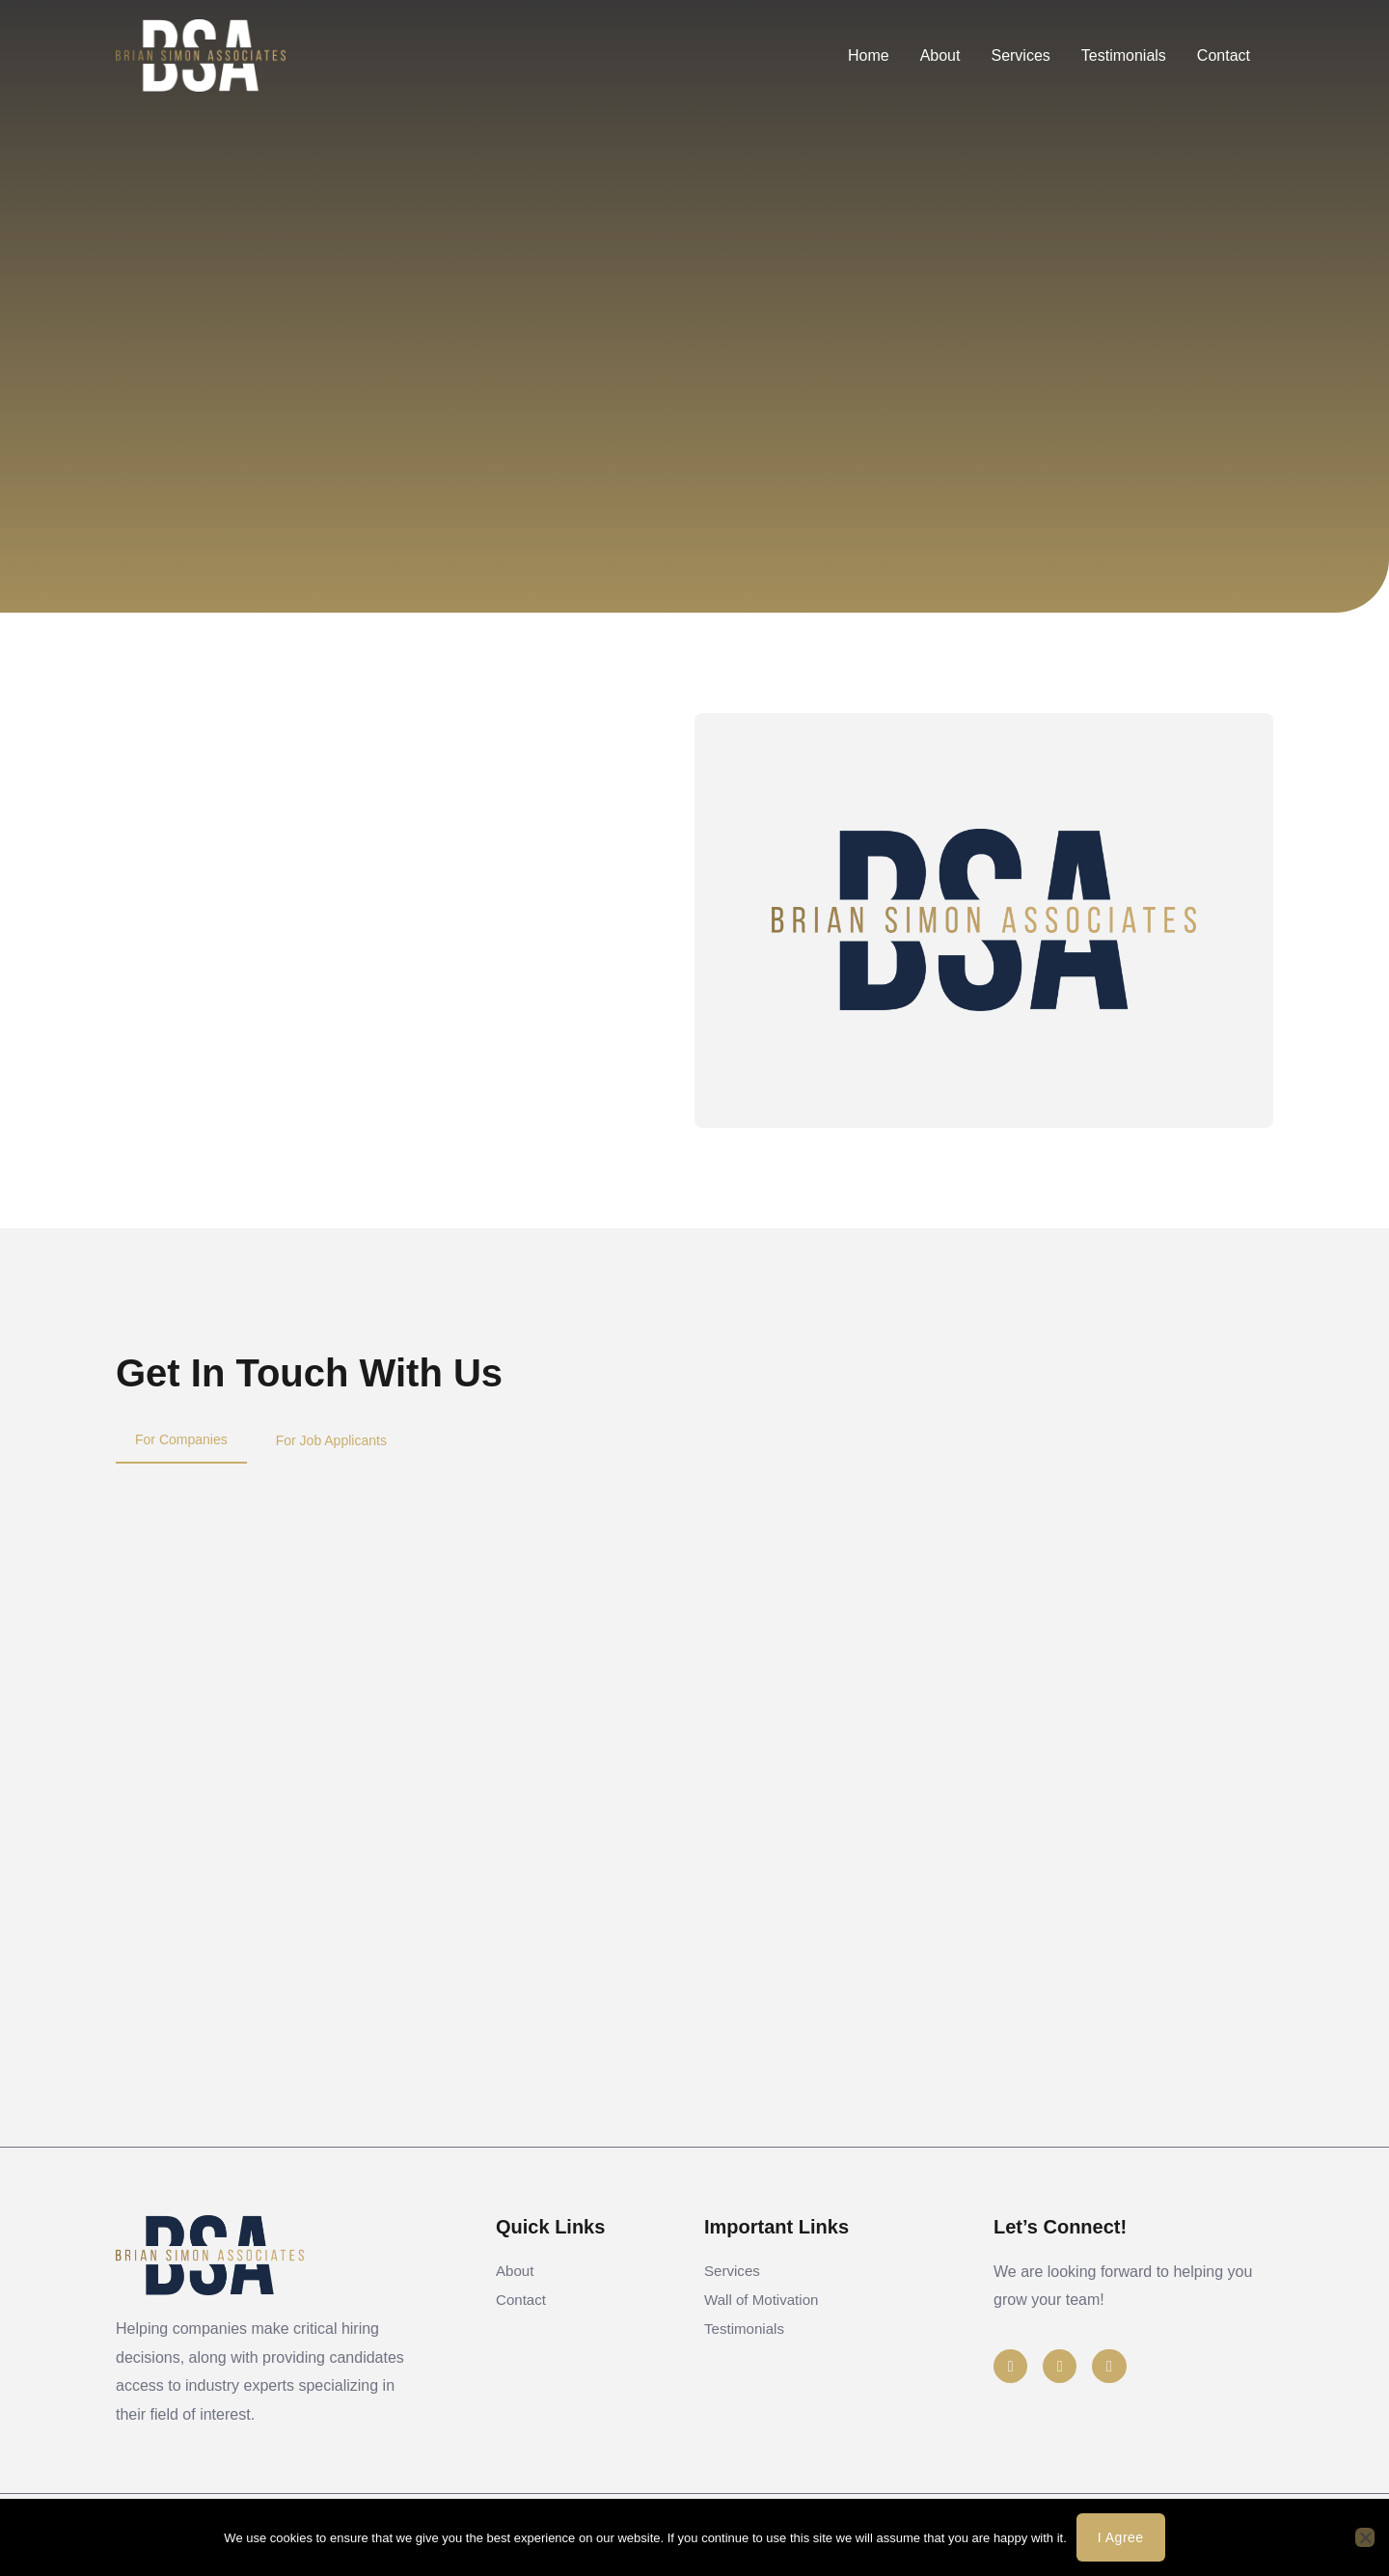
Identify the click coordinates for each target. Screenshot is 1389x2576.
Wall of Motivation (765, 2314)
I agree (1121, 2537)
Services (1020, 55)
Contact (1223, 55)
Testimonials (1123, 55)
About (940, 55)
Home (868, 55)
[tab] (181, 1440)
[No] (1365, 2537)
